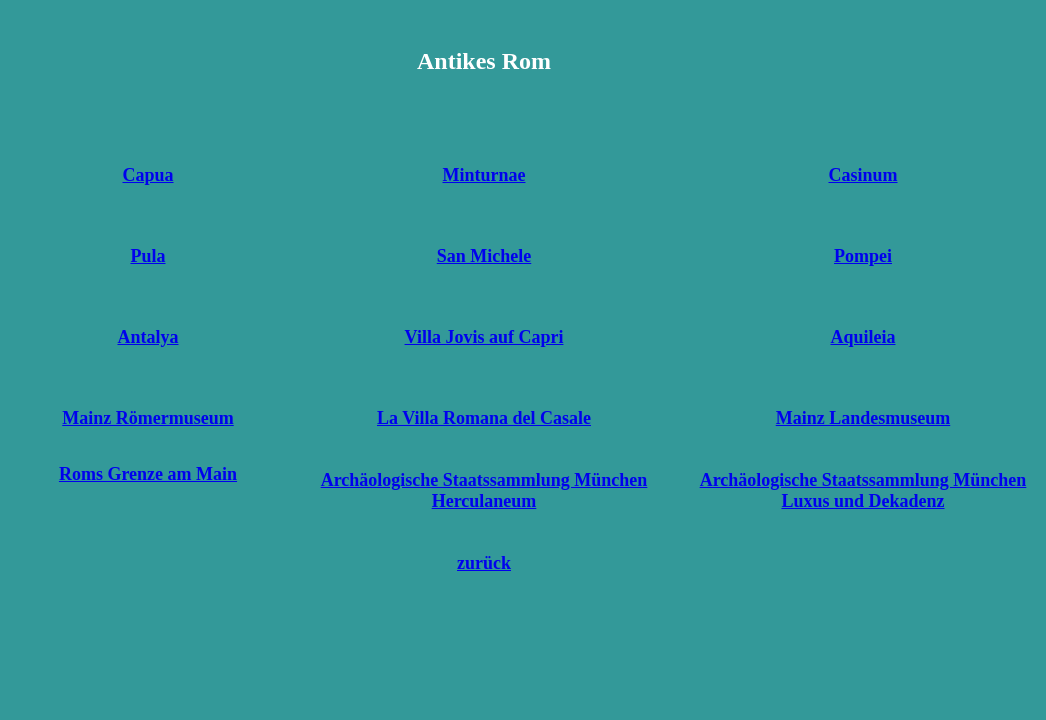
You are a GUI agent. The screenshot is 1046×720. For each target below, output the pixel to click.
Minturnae (484, 175)
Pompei (863, 256)
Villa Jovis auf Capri (484, 337)
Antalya (147, 337)
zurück (484, 563)
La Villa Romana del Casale (484, 418)
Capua (147, 175)
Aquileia (862, 337)
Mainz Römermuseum (147, 418)
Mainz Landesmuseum (863, 418)
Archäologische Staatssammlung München (484, 480)
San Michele (484, 256)
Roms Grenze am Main (148, 474)
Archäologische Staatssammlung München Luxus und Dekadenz (863, 490)
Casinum (862, 175)
